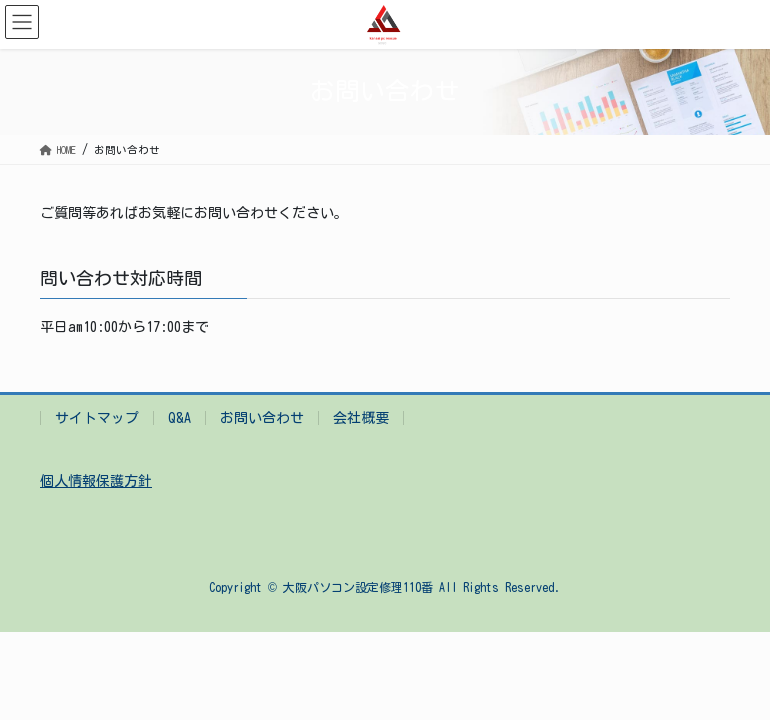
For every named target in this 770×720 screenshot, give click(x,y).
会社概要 (361, 418)
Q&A (179, 418)
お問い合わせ (262, 418)
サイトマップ (97, 418)
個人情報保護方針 (96, 481)
